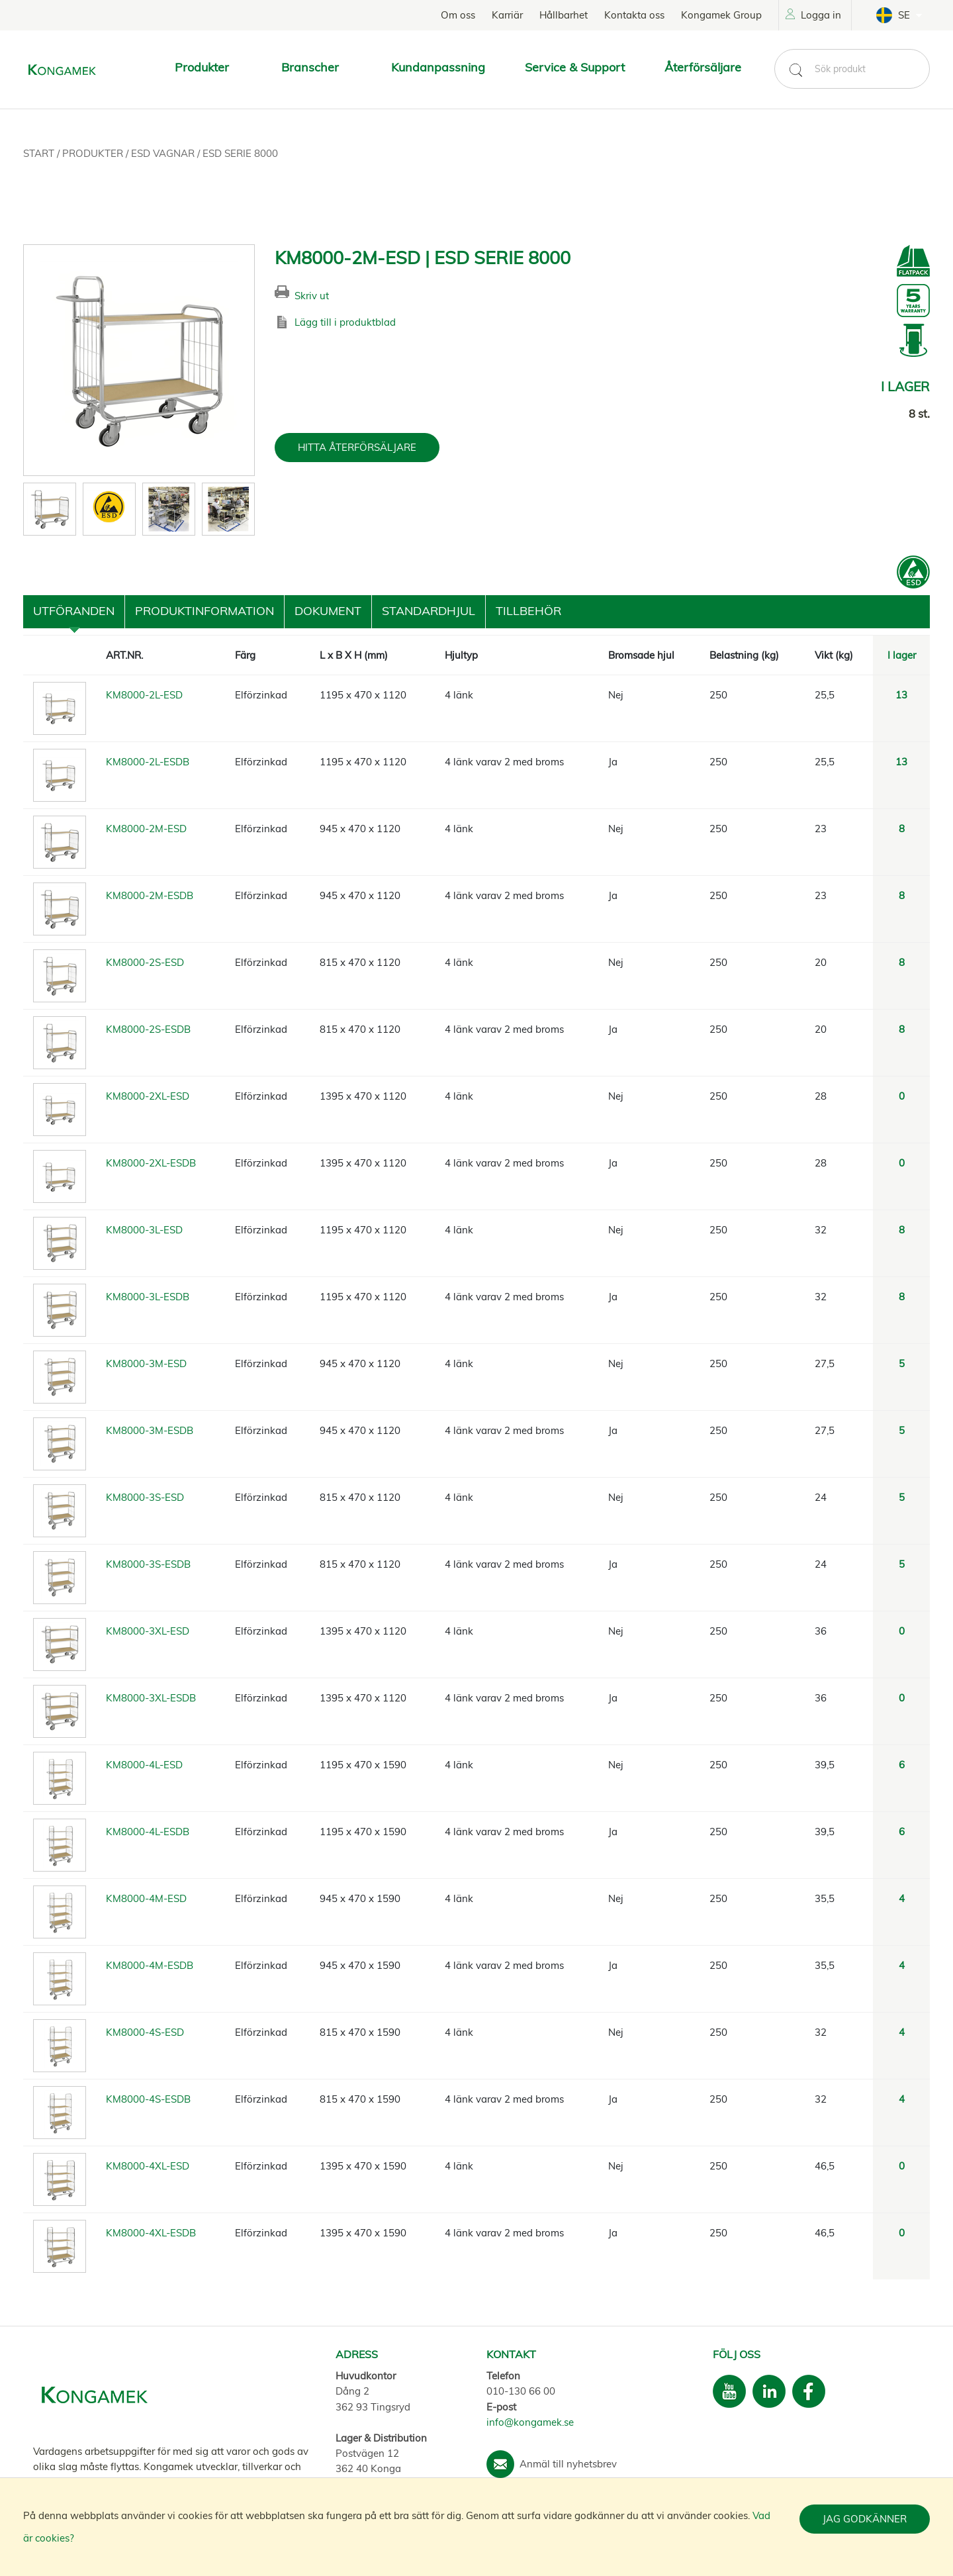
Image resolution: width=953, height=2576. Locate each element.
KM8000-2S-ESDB (148, 1029)
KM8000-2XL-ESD (147, 1096)
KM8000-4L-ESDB (147, 1831)
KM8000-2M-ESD (146, 828)
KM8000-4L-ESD (144, 1764)
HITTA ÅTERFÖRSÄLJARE (357, 447)
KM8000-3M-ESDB (149, 1430)
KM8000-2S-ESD (145, 962)
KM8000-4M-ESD (146, 1898)
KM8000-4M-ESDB (149, 1965)
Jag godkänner (865, 2518)
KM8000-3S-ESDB (148, 1564)
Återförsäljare (702, 67)
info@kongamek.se (530, 2422)
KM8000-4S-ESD (145, 2032)
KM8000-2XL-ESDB (151, 1163)
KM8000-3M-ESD (146, 1363)
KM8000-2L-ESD (144, 695)
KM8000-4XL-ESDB (151, 2232)
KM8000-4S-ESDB (148, 2099)
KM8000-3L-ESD (144, 1229)
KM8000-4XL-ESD (147, 2166)
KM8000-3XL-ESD (147, 1631)
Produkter (94, 153)
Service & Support (575, 67)
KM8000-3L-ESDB (147, 1296)
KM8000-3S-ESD (145, 1497)
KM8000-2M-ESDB (149, 895)
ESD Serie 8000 (240, 153)
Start (40, 153)
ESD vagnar (164, 153)
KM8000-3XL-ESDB (151, 1698)
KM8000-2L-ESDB (147, 761)
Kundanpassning (438, 67)
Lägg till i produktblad (345, 322)
